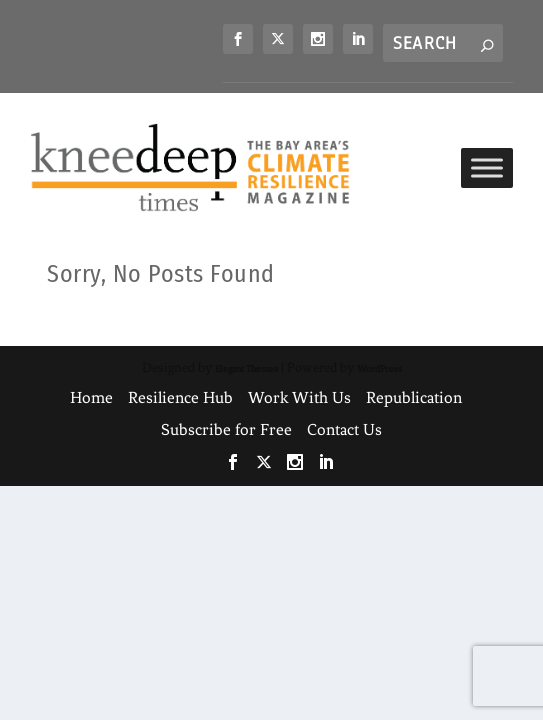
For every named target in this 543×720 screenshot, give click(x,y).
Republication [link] (414, 397)
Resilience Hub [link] (180, 397)
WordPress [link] (379, 368)
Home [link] (91, 397)
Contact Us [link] (344, 429)
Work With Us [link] (299, 397)
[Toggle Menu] (487, 167)
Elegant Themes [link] (246, 368)
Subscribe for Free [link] (226, 429)
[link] (238, 39)
